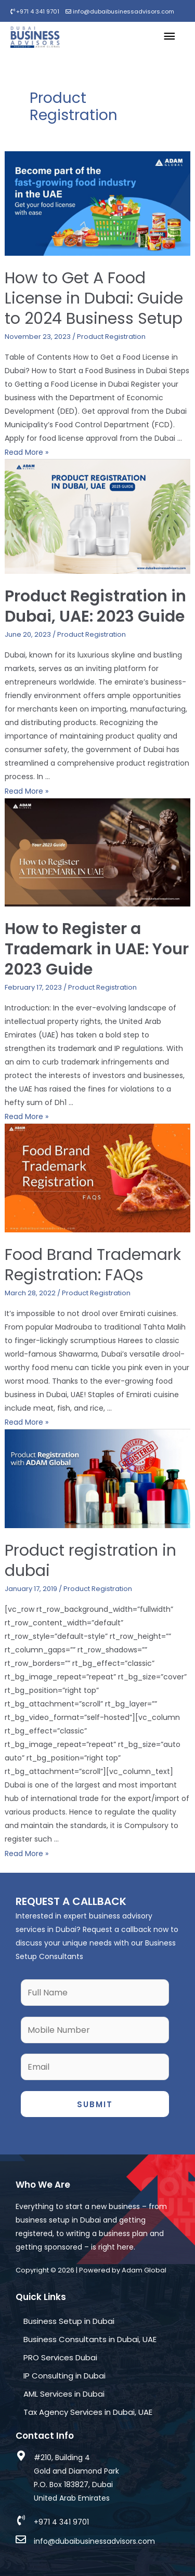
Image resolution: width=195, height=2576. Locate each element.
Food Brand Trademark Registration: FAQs (93, 1265)
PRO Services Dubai (60, 2357)
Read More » (26, 452)
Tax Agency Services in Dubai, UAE (87, 2412)
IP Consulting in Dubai (64, 2375)
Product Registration (111, 336)
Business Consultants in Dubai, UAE (90, 2339)
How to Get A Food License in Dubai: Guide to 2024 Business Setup (94, 298)
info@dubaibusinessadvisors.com (120, 11)
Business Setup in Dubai (68, 2321)
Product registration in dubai (90, 1561)
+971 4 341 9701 (34, 11)
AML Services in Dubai (64, 2393)
